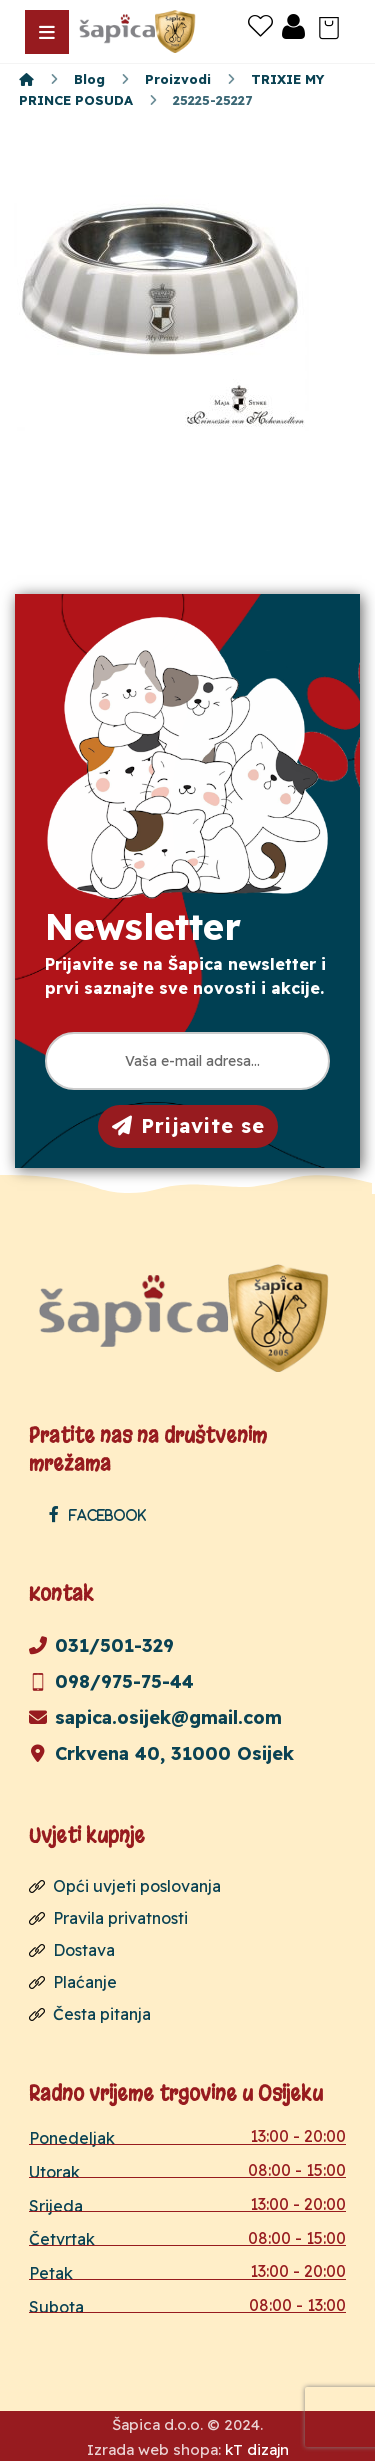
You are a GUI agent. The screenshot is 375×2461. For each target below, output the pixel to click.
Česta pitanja (90, 2014)
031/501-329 (101, 1645)
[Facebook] (102, 1514)
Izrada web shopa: (154, 2449)
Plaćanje (73, 1982)
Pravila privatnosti (108, 1918)
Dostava (72, 1950)
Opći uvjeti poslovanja (125, 1886)
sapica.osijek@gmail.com (155, 1717)
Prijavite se (188, 1125)
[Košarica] (329, 26)
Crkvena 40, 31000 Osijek (161, 1753)
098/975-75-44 (111, 1681)
